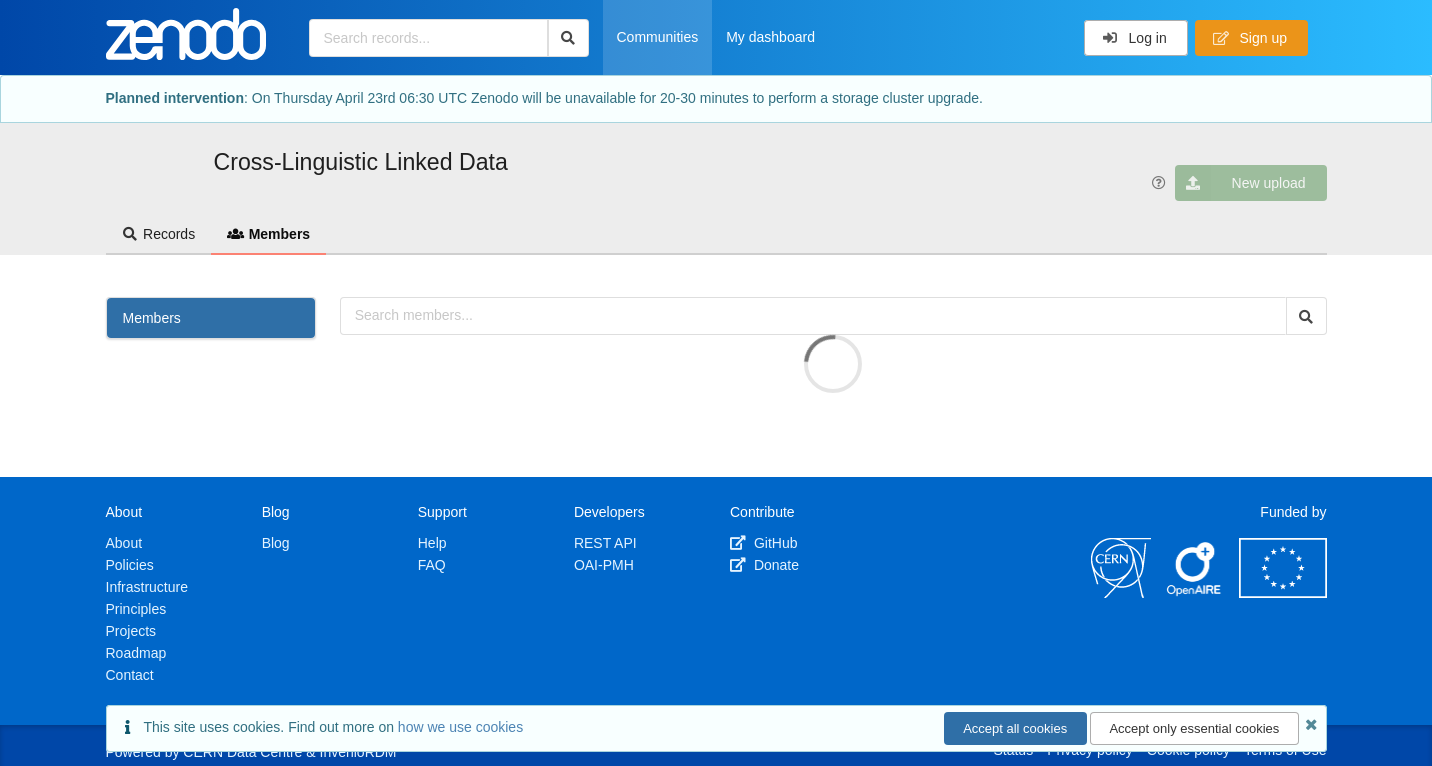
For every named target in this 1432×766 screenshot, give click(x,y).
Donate (764, 565)
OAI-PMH (604, 565)
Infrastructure (147, 587)
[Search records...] (428, 38)
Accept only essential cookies (1194, 728)
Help (432, 543)
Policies (130, 565)
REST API (605, 543)
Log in (1134, 38)
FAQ (432, 565)
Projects (131, 631)
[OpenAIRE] (1195, 593)
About (124, 543)
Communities (658, 37)
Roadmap (136, 653)
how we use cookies (460, 727)
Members (268, 234)
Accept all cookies (1015, 728)
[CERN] (1121, 593)
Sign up (1250, 38)
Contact (130, 675)
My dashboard (770, 37)
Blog (276, 543)
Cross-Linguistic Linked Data (361, 162)
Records (159, 234)
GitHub (763, 543)
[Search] (568, 38)
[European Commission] (1283, 593)
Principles (136, 609)
